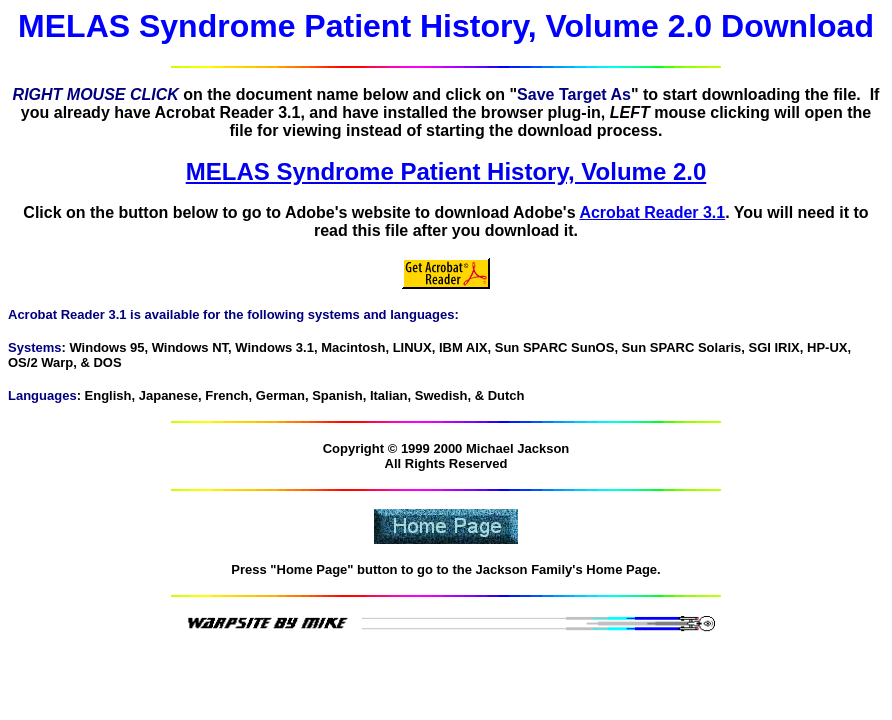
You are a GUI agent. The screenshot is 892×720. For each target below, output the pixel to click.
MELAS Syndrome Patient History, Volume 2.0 (446, 171)
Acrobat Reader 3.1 (652, 212)
